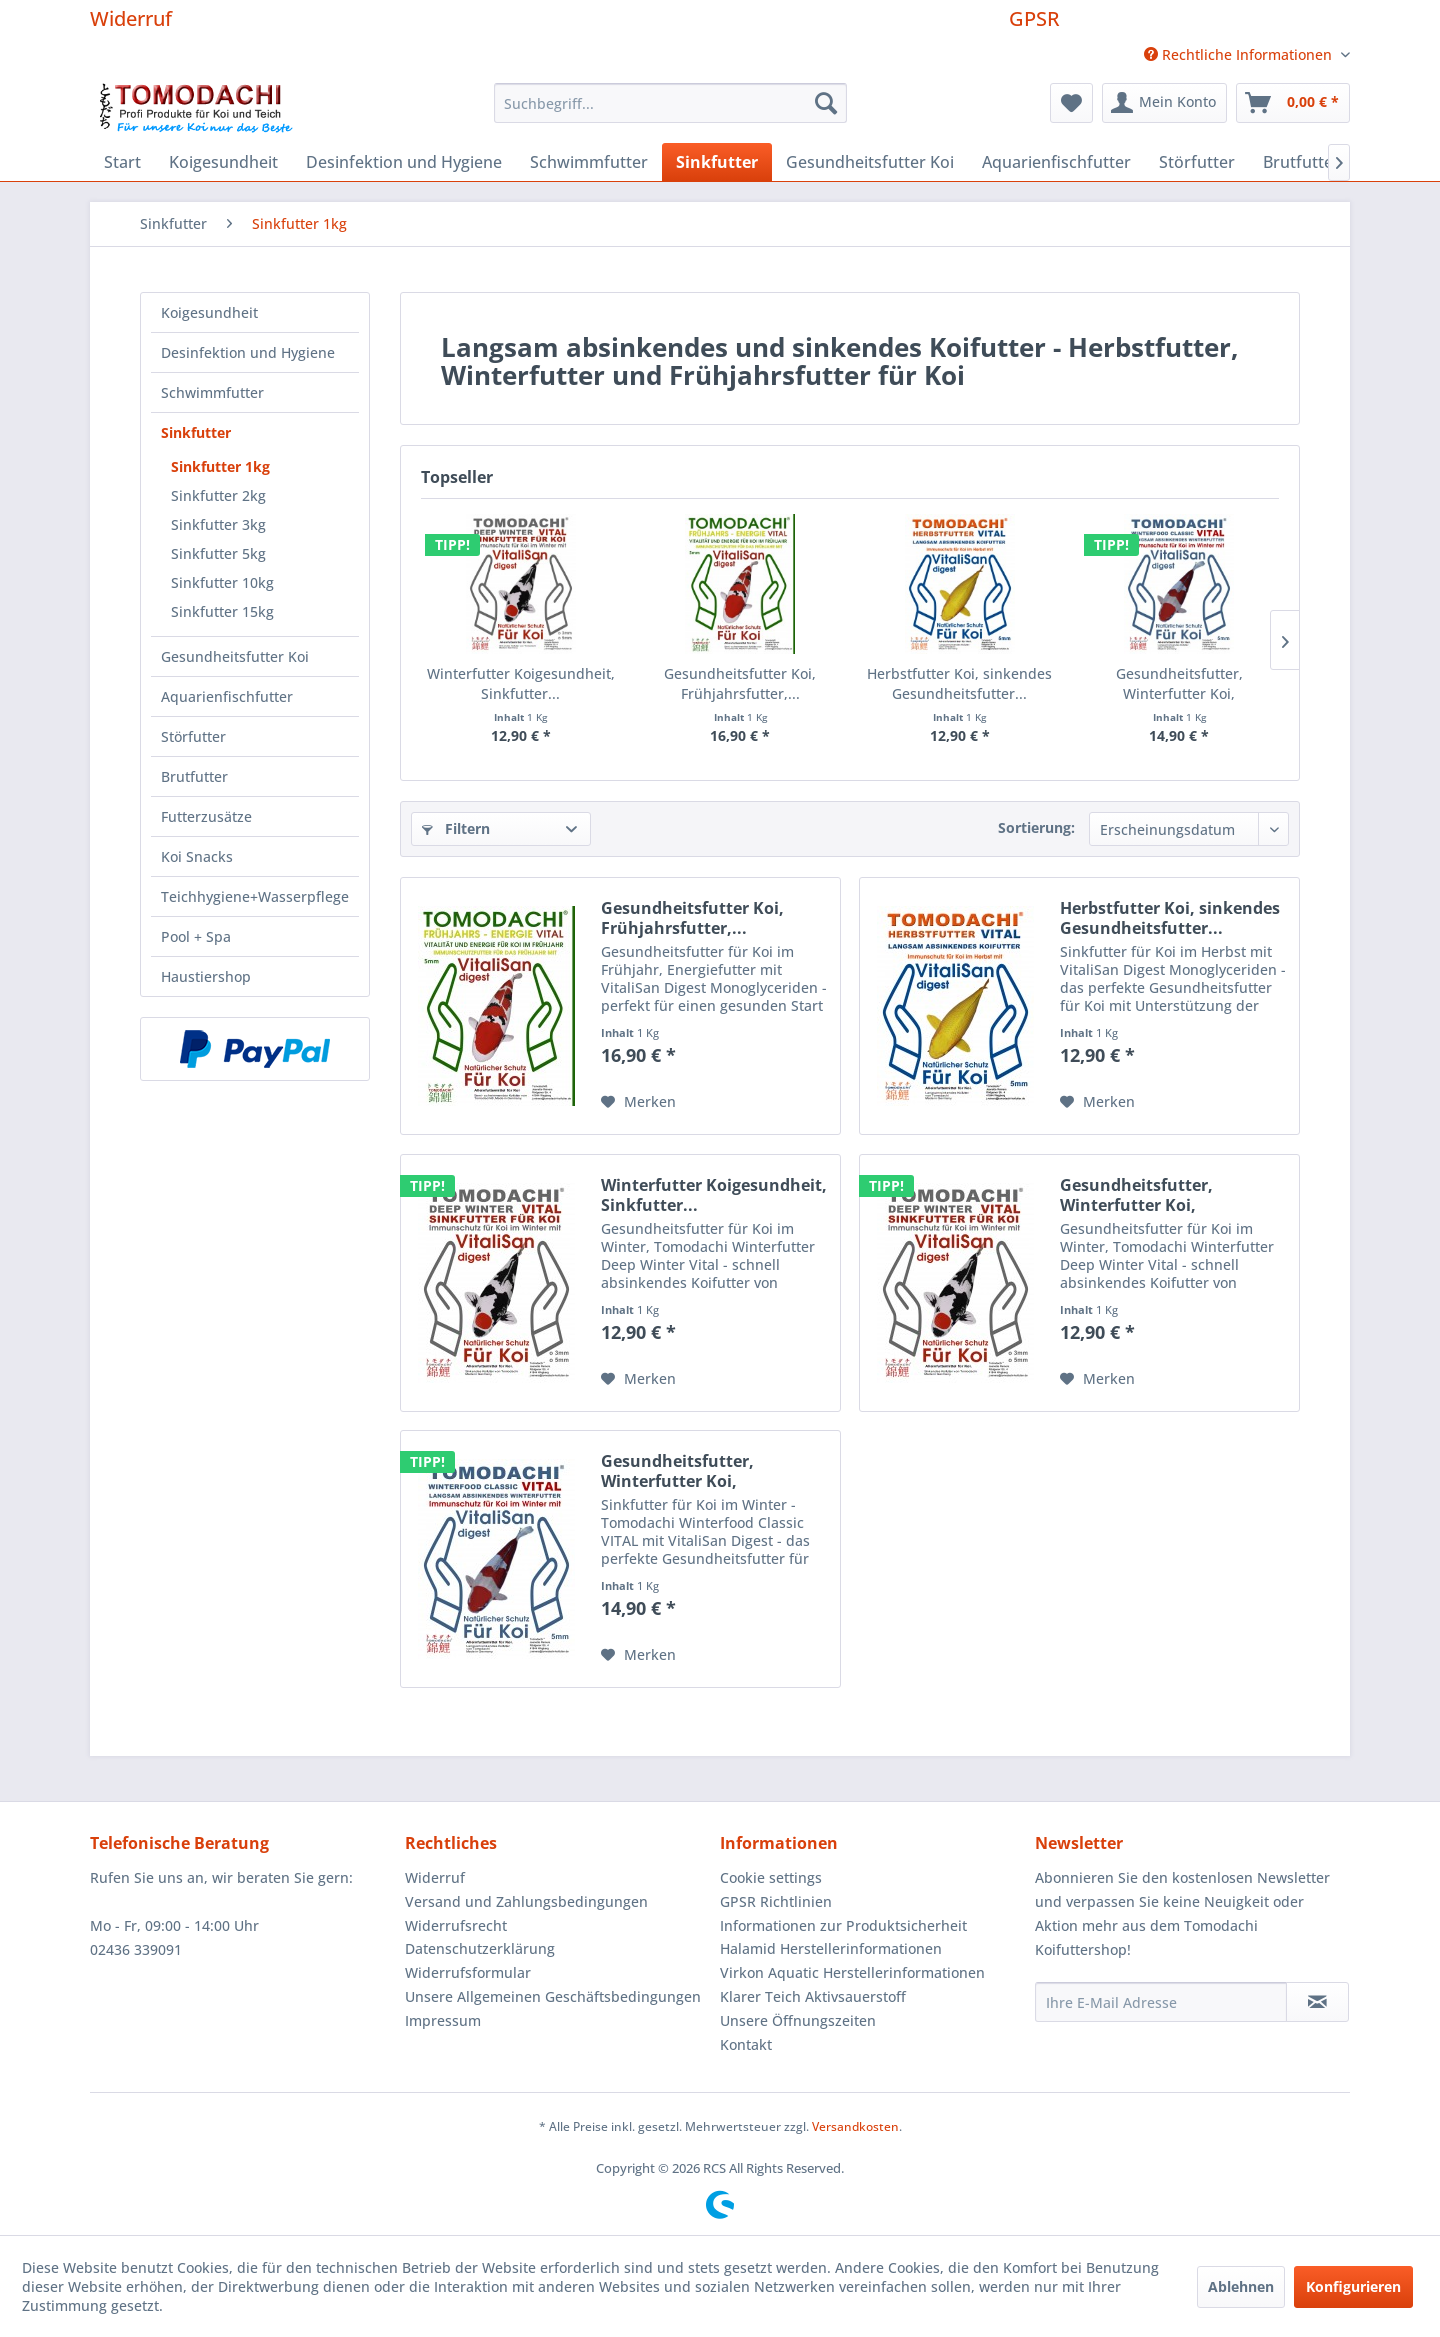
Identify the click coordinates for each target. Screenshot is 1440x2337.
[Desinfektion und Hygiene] (404, 162)
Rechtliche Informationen (1240, 54)
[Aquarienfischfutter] (1056, 162)
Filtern (456, 828)
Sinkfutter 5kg (218, 553)
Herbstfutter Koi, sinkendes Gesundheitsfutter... (959, 683)
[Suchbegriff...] (670, 103)
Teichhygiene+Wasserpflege (255, 896)
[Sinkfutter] (717, 162)
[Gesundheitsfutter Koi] (870, 162)
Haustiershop (206, 976)
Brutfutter (194, 776)
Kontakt (746, 2044)
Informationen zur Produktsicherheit (843, 1925)
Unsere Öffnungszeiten (798, 2020)
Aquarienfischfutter (227, 696)
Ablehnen (1241, 2286)
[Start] (122, 162)
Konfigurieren (1353, 2286)
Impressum (443, 2020)
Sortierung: (1036, 827)
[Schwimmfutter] (589, 162)
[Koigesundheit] (223, 162)
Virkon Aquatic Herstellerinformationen (852, 1972)
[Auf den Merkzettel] (638, 1102)
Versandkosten (855, 2126)
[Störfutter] (1197, 162)
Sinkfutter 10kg (222, 582)
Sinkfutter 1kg (220, 466)
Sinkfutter (196, 432)
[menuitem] (1239, 54)
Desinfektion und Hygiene (248, 352)
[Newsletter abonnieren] (1317, 2002)
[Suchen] (826, 103)
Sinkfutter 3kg (218, 524)
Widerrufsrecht (456, 1925)
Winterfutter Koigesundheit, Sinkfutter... (521, 683)
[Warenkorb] (1293, 103)
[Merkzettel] (1071, 103)
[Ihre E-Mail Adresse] (1161, 2002)
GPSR (1034, 18)
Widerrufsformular (468, 1972)
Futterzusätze (206, 816)
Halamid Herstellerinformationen (831, 1948)
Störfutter (193, 736)
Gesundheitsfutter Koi (235, 656)
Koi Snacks (197, 856)
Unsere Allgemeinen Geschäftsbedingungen (553, 1996)
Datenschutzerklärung (480, 1948)
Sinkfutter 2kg (218, 495)
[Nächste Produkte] (1285, 640)
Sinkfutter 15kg (222, 611)
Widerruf (131, 18)
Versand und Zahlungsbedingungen (526, 1901)
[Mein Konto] (1164, 103)
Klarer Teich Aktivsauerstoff (813, 1996)
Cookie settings (771, 1877)
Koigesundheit (209, 312)
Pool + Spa (196, 936)
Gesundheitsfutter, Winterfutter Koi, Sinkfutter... (1179, 684)
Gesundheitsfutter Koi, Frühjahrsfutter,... (740, 683)
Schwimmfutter (212, 392)
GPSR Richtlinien (776, 1901)
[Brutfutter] (1301, 162)
